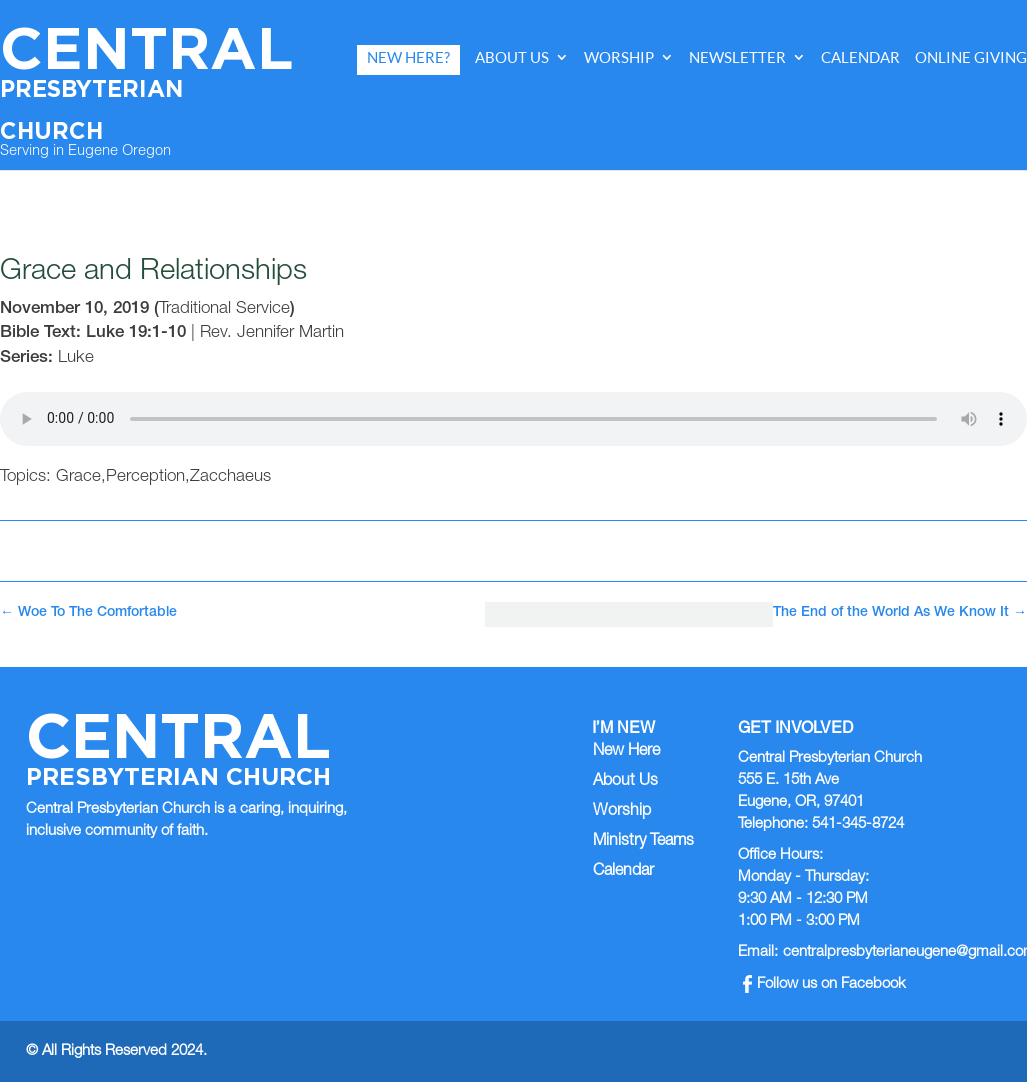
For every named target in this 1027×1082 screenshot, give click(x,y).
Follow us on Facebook (824, 984)
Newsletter (737, 57)
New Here (626, 752)
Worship (619, 57)
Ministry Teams (643, 842)
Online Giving (971, 57)
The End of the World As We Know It (900, 613)
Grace (78, 477)
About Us (512, 57)
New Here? (408, 57)
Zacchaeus (230, 477)
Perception (145, 477)
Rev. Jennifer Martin (272, 333)
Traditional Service (224, 309)
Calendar (860, 57)
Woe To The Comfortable (88, 613)
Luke (76, 358)
